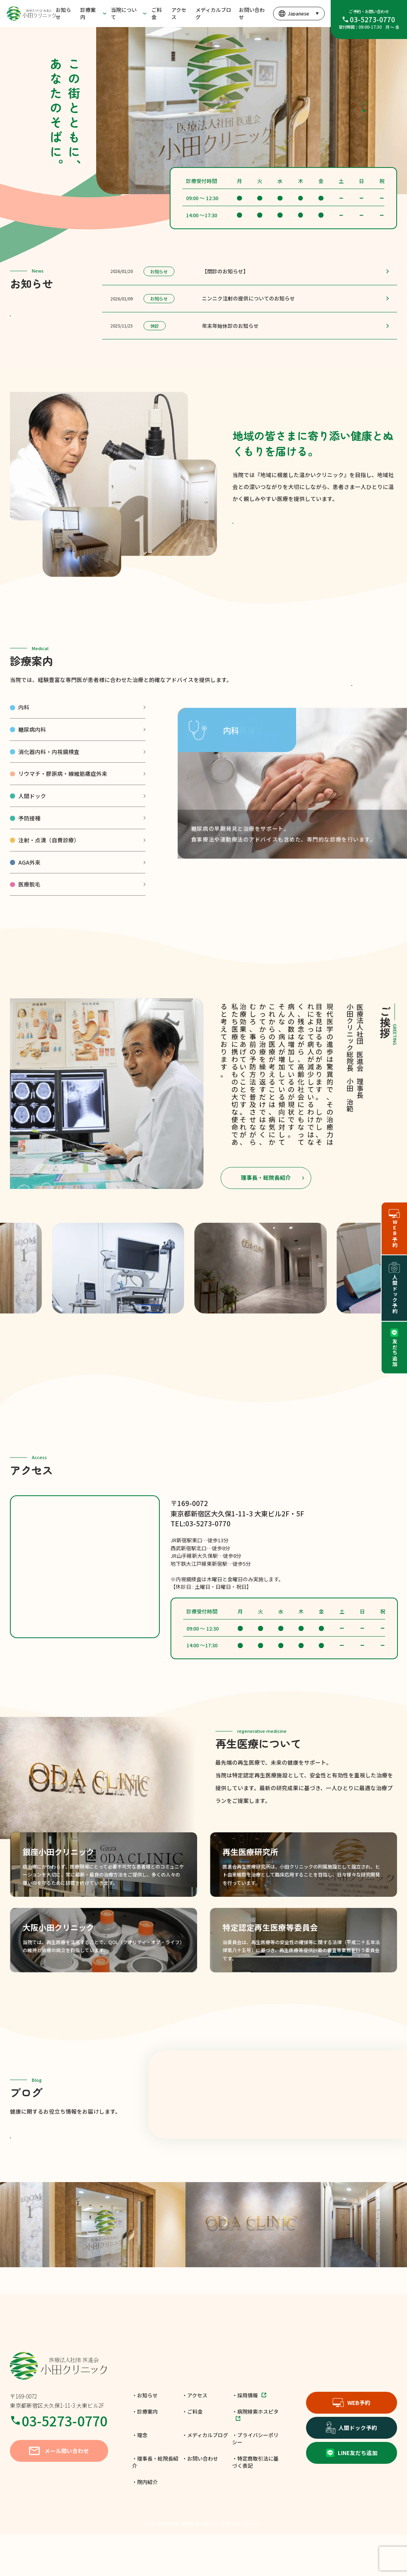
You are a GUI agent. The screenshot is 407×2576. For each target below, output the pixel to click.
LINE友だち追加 (352, 2494)
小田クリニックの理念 (278, 529)
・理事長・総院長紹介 (155, 2503)
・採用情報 (249, 2436)
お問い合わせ (252, 13)
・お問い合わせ (200, 2500)
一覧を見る (55, 322)
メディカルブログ (213, 13)
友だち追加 (394, 1348)
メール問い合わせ (59, 2492)
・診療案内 (145, 2453)
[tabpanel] (251, 110)
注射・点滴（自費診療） (48, 865)
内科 (23, 732)
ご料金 (156, 13)
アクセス (178, 13)
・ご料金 (192, 2453)
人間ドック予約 (352, 2469)
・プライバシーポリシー (255, 2480)
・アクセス (194, 2436)
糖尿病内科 (32, 754)
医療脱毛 (29, 909)
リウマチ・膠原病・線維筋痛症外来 (62, 799)
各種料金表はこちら (352, 700)
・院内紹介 (145, 2523)
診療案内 (88, 13)
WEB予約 (351, 2444)
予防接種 (29, 843)
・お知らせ (145, 2436)
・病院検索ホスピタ (255, 2455)
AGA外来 (29, 887)
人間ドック (32, 821)
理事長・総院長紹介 (266, 1202)
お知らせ (63, 13)
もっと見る (55, 2169)
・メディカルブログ (205, 2476)
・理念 (139, 2476)
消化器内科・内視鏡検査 (48, 777)
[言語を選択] (298, 13)
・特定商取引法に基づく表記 (255, 2503)
